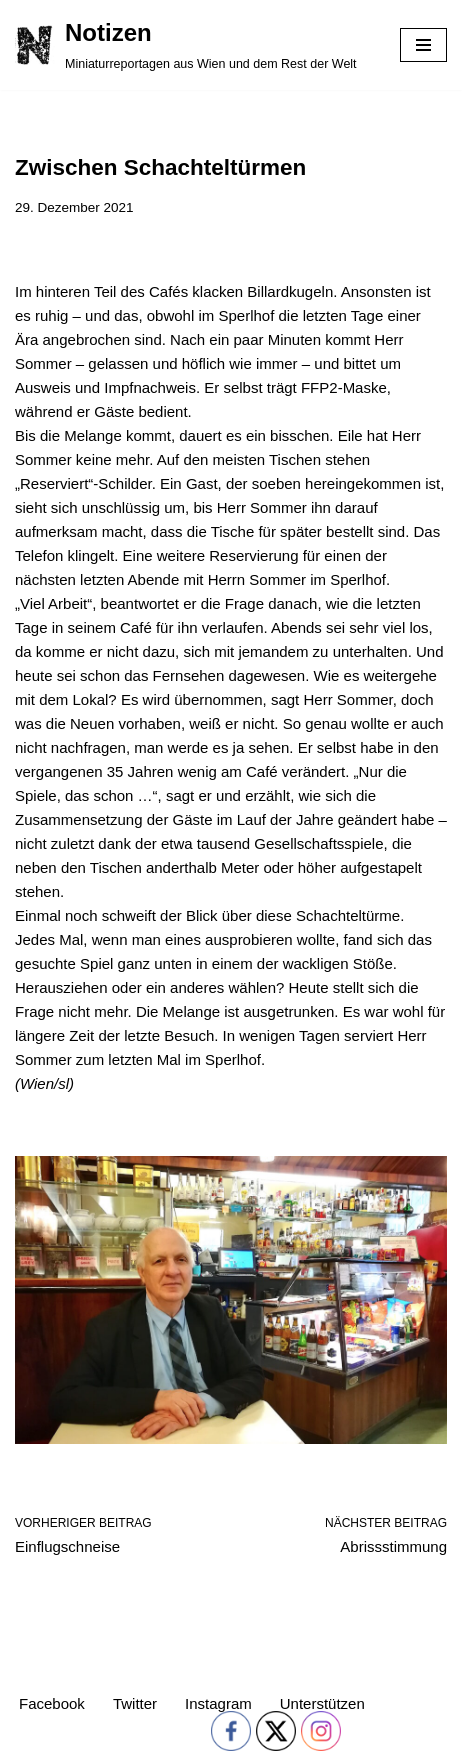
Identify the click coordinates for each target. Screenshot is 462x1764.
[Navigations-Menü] (423, 45)
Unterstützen (322, 1703)
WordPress (204, 1743)
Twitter (135, 1703)
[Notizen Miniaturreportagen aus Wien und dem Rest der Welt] (186, 45)
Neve (32, 1743)
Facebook (52, 1703)
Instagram (218, 1703)
